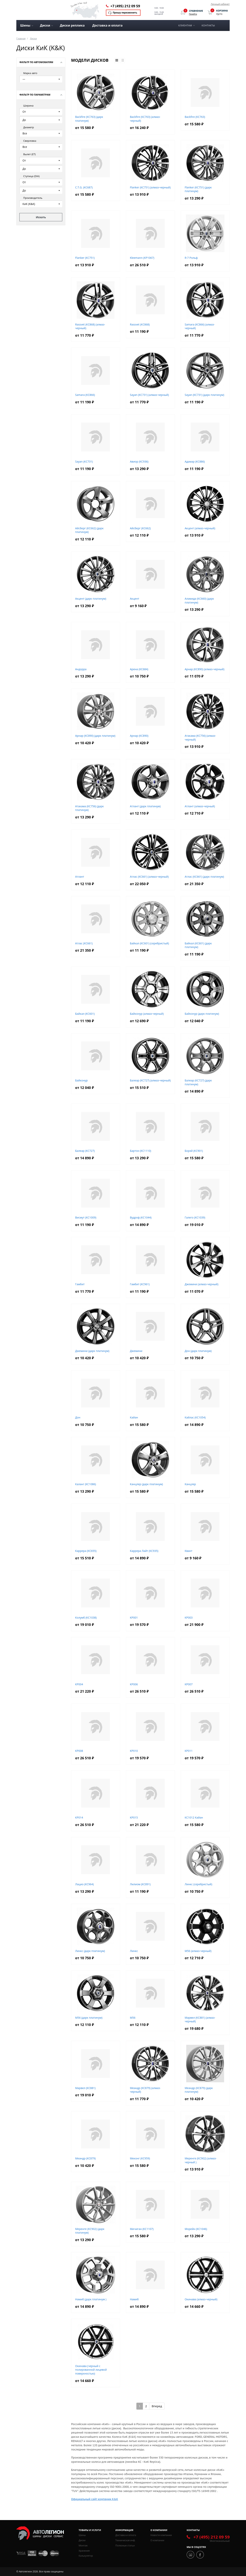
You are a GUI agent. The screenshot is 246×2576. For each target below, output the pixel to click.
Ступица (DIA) (31, 176)
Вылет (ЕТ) (29, 154)
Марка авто (30, 73)
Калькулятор (86, 2555)
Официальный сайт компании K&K (94, 2499)
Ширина (28, 105)
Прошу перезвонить (125, 12)
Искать (41, 217)
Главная (21, 38)
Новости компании (161, 2535)
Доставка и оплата (107, 25)
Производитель (32, 198)
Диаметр (28, 127)
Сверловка (29, 140)
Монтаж (83, 2545)
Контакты (208, 25)
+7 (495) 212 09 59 (125, 6)
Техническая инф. (125, 2540)
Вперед (157, 2406)
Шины (82, 2535)
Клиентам (185, 25)
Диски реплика (72, 25)
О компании (157, 2540)
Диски (33, 38)
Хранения (84, 2550)
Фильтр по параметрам (34, 94)
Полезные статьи (125, 2545)
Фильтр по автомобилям (36, 62)
